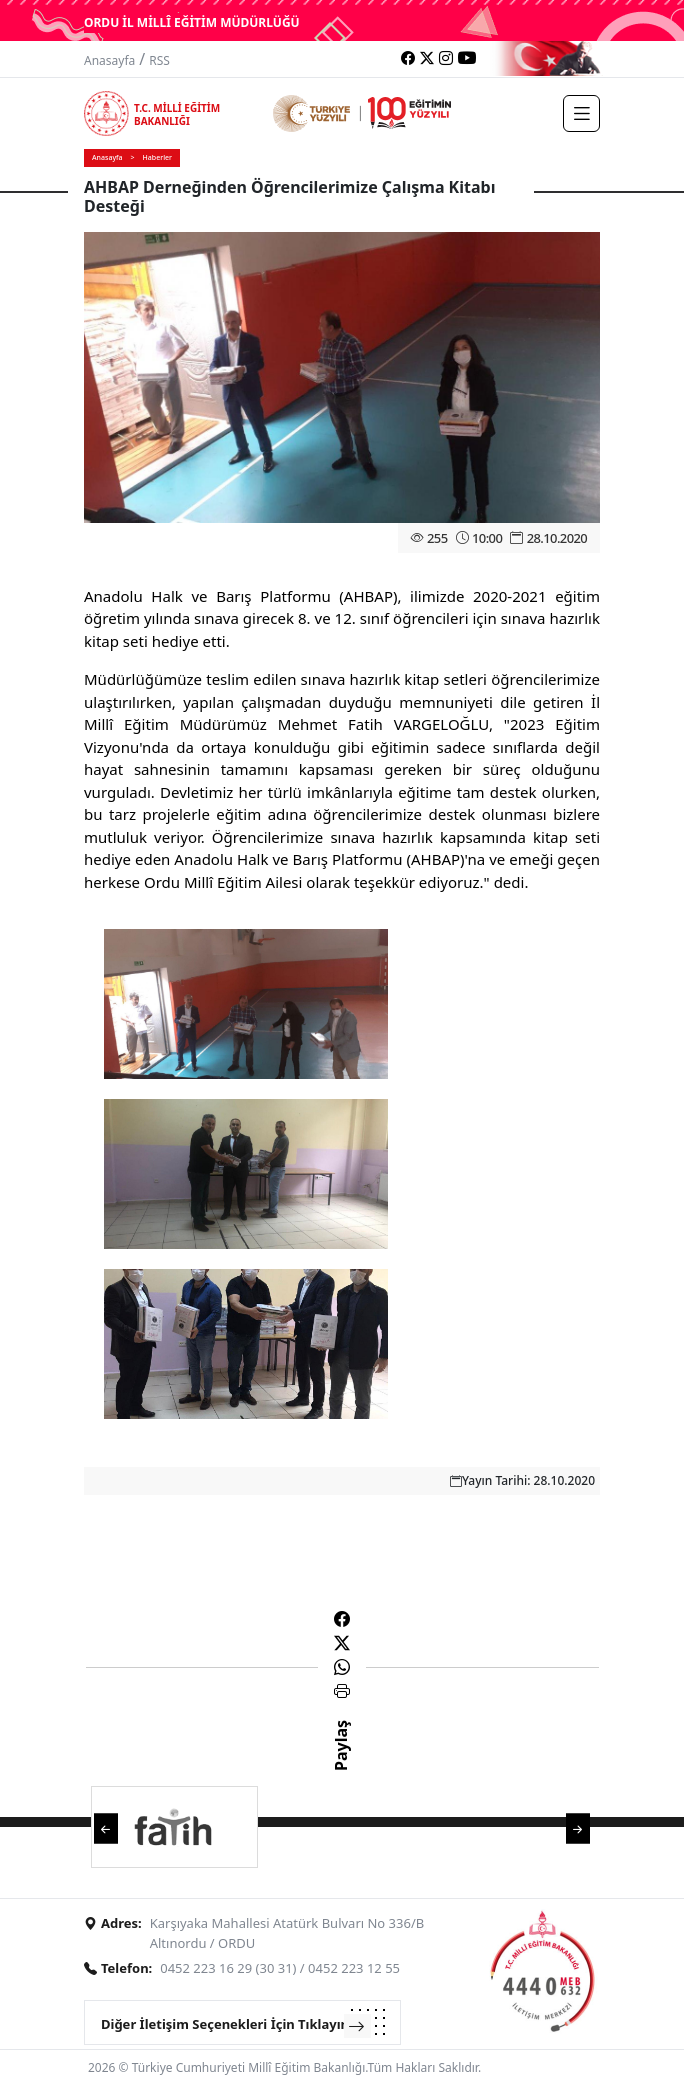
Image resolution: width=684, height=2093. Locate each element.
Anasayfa (109, 60)
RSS (159, 60)
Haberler (157, 157)
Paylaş (341, 1763)
